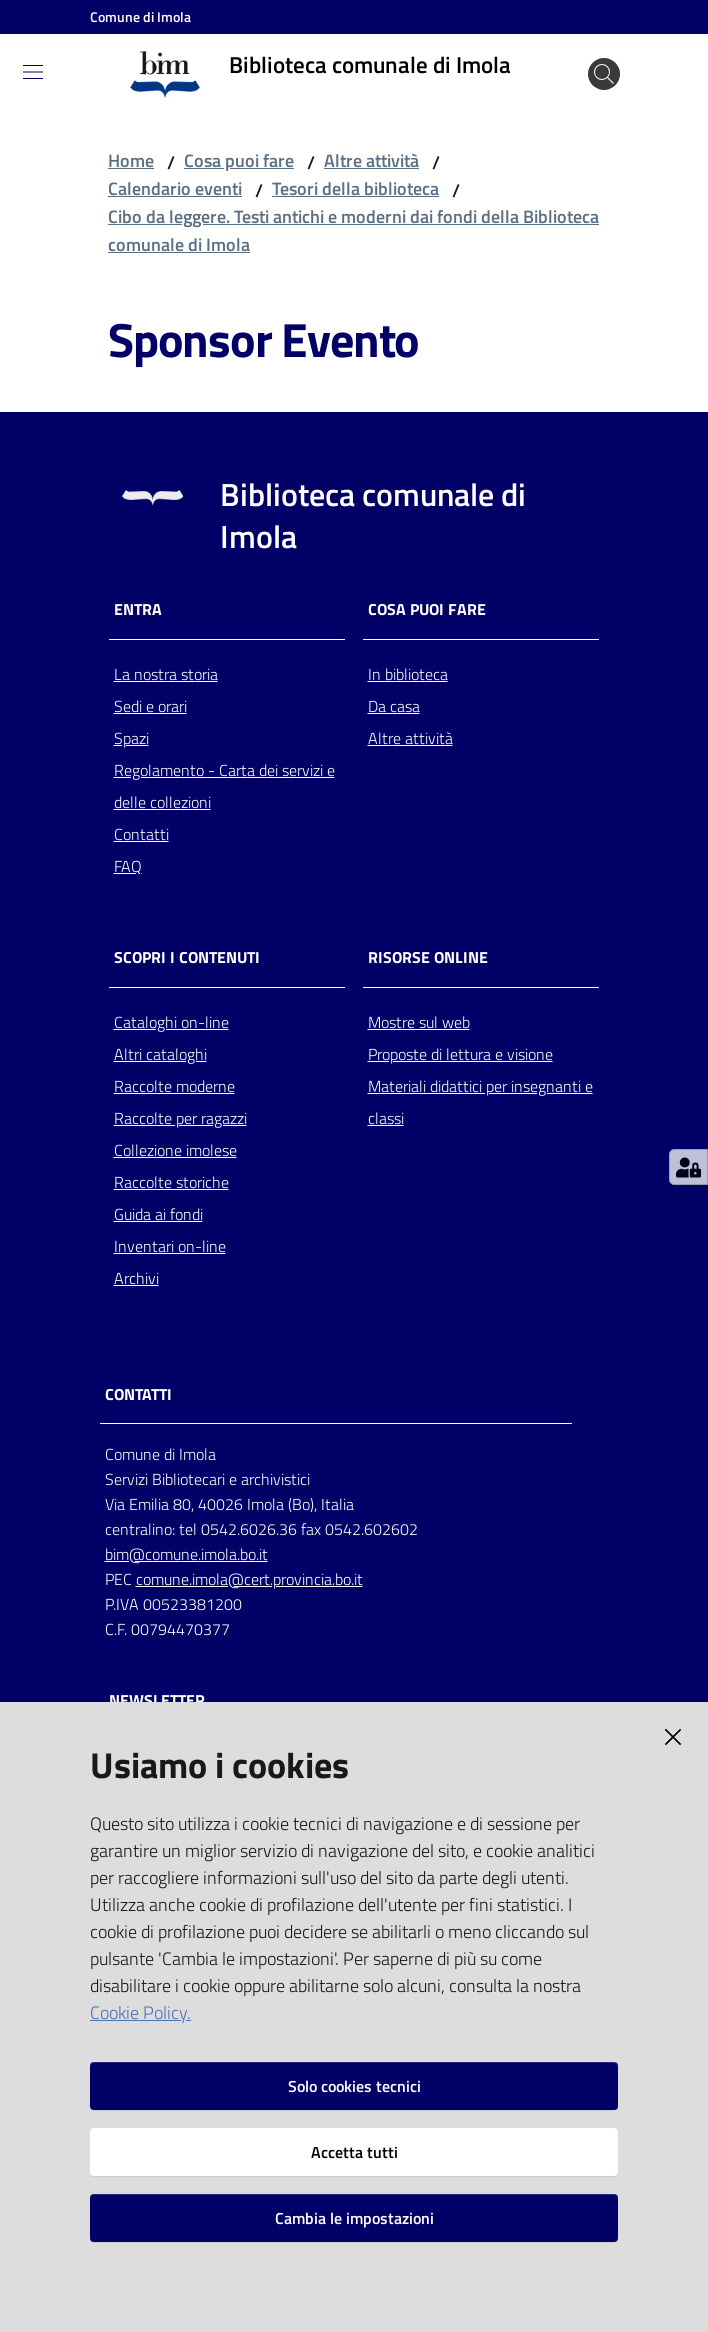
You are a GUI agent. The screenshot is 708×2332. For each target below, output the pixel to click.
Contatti (141, 834)
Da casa (394, 706)
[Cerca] (604, 74)
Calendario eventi (175, 188)
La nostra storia (166, 674)
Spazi (131, 738)
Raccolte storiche (171, 1182)
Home (131, 160)
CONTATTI (138, 1394)
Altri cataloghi (160, 1054)
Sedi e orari (150, 706)
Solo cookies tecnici (354, 2086)
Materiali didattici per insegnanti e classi (480, 1102)
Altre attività (371, 160)
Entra (138, 609)
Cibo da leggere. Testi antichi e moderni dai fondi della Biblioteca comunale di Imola (353, 230)
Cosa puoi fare (239, 160)
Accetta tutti (354, 2152)
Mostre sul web (419, 1022)
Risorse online (428, 957)
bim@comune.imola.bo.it (186, 1554)
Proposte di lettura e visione (460, 1054)
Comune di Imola (140, 16)
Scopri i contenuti (187, 957)
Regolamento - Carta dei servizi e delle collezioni (224, 786)
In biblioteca (408, 674)
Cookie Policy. (140, 2012)
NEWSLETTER (157, 1700)
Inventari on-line (170, 1246)
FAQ (128, 866)
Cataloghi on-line (171, 1022)
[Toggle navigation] (33, 72)
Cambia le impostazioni (354, 2218)
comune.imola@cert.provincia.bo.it (249, 1579)
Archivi (136, 1278)
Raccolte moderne (174, 1086)
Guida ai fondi (158, 1214)
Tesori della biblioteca (355, 188)
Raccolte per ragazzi (180, 1118)
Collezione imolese (175, 1150)
